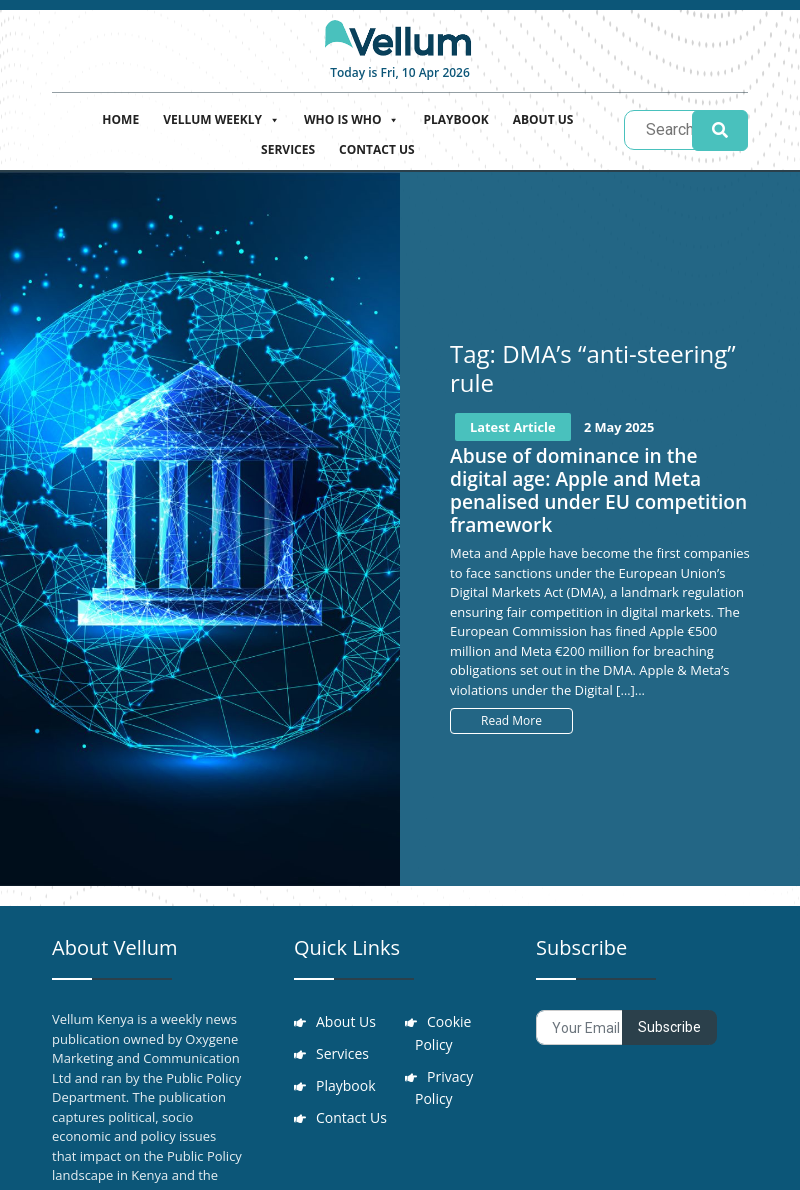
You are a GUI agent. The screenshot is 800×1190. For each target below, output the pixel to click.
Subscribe (669, 1027)
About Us (543, 119)
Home (120, 119)
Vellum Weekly (221, 117)
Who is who (351, 117)
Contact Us (377, 149)
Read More (511, 720)
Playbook (455, 119)
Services (288, 149)
